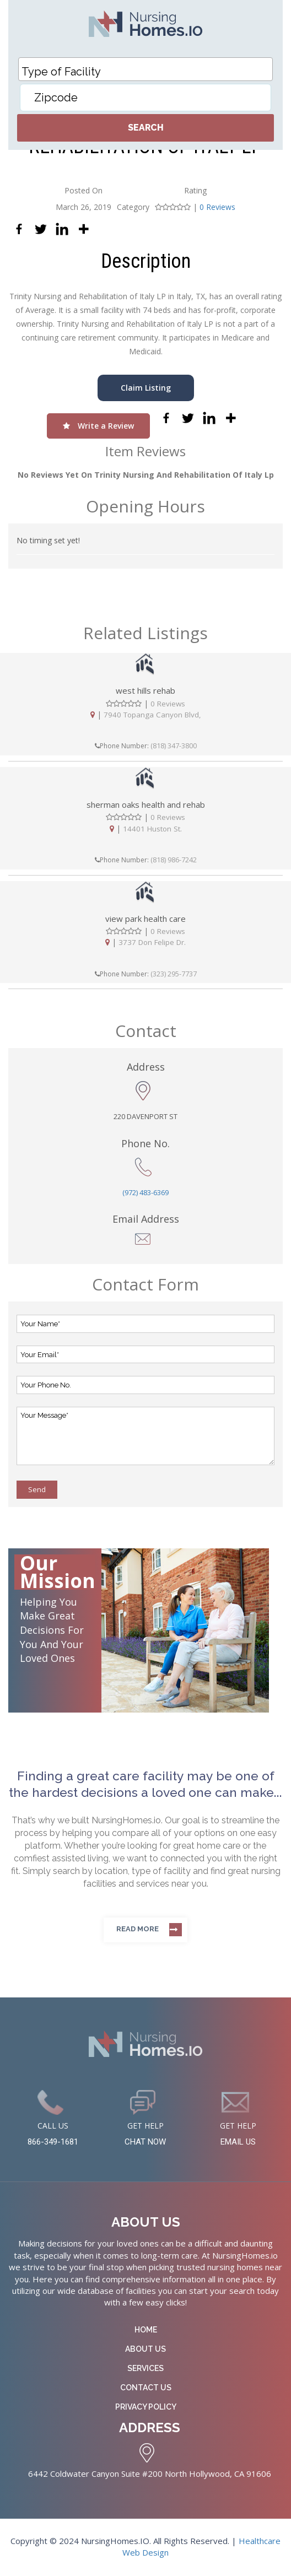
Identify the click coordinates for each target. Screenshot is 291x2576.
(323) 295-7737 (173, 974)
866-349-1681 (53, 2142)
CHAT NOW (145, 2142)
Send (37, 1489)
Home (145, 2330)
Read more (137, 1929)
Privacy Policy (145, 2407)
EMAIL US (237, 2142)
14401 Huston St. (152, 828)
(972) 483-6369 (145, 1192)
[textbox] (147, 72)
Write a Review (98, 425)
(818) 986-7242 (173, 860)
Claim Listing (146, 387)
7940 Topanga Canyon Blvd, (152, 715)
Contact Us (145, 2388)
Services (145, 2368)
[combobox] (145, 69)
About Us (145, 2349)
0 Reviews (217, 207)
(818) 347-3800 (173, 746)
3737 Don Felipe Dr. (152, 942)
